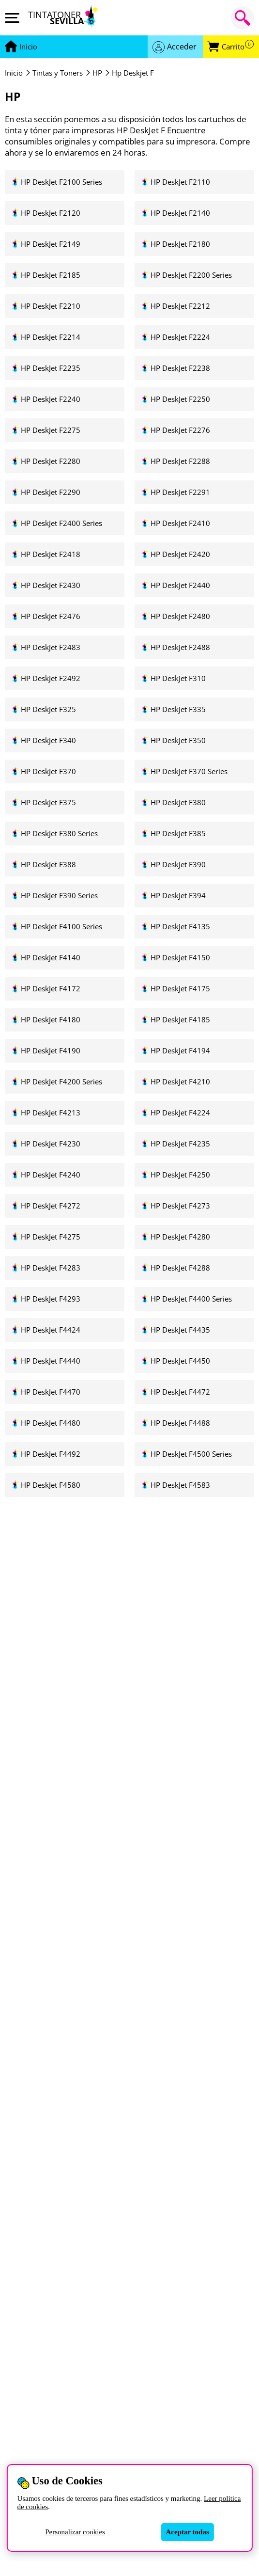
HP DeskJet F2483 (50, 647)
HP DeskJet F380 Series (59, 833)
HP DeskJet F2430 (50, 585)
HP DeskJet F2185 (50, 275)
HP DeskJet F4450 (180, 1361)
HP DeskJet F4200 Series (61, 1081)
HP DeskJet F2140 (180, 213)
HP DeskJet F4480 (50, 1423)
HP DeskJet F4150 (180, 957)
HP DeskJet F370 (48, 771)
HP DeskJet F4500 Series (191, 1454)
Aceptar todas (187, 2532)
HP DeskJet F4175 (180, 988)
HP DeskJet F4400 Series (191, 1299)
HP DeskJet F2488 (180, 647)
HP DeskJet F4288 (180, 1267)
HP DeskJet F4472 (180, 1392)
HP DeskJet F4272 (50, 1205)
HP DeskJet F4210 (180, 1081)
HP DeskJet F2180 (180, 244)
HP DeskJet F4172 (50, 988)
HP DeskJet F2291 (180, 492)
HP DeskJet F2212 (180, 306)
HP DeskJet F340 (48, 740)
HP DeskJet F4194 (180, 1050)
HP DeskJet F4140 (50, 957)
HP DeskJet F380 (178, 802)
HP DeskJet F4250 (180, 1174)
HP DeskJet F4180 (50, 1019)
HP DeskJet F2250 (180, 399)
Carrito (238, 46)
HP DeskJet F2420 (180, 554)
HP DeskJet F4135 (180, 926)
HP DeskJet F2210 (50, 306)
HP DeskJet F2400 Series (61, 523)
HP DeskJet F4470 (50, 1392)
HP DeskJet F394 (178, 895)
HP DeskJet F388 (48, 864)
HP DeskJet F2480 (180, 616)
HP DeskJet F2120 (50, 213)
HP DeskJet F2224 (180, 337)
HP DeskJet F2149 (50, 244)
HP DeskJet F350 (178, 740)
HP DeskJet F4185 (180, 1019)
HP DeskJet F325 (48, 709)
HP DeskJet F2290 (50, 492)
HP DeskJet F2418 (50, 554)
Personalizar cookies (75, 2532)
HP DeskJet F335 (178, 709)
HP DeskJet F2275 (50, 430)
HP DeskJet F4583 (180, 1485)
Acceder (182, 46)
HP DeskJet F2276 (180, 430)
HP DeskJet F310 (178, 678)
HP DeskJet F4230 (50, 1143)
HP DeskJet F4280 (180, 1236)
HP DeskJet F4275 (50, 1236)
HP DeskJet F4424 (50, 1330)
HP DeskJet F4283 (50, 1267)
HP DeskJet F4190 (50, 1050)
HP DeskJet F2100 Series (61, 182)
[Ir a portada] (28, 47)
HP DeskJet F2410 (180, 523)
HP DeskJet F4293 (50, 1299)
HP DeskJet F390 (178, 864)
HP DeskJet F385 (178, 833)
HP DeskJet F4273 (180, 1205)
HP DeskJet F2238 (180, 368)
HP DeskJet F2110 (180, 182)
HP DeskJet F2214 (50, 337)
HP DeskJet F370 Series (189, 771)
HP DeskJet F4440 (50, 1361)
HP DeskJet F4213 (50, 1112)
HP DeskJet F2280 (50, 461)
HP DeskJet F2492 (50, 678)
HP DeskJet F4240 (50, 1174)
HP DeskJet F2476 (50, 616)
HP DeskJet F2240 (50, 399)
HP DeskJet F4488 (180, 1423)
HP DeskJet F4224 (180, 1112)
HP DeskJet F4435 (180, 1330)
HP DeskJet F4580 (50, 1485)
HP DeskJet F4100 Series (61, 926)
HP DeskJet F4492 (50, 1454)
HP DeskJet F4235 (180, 1143)
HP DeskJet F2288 (180, 461)
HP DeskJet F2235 (50, 368)
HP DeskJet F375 (48, 802)
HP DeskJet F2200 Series (191, 275)
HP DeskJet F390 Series (59, 895)
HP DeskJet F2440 (180, 585)
